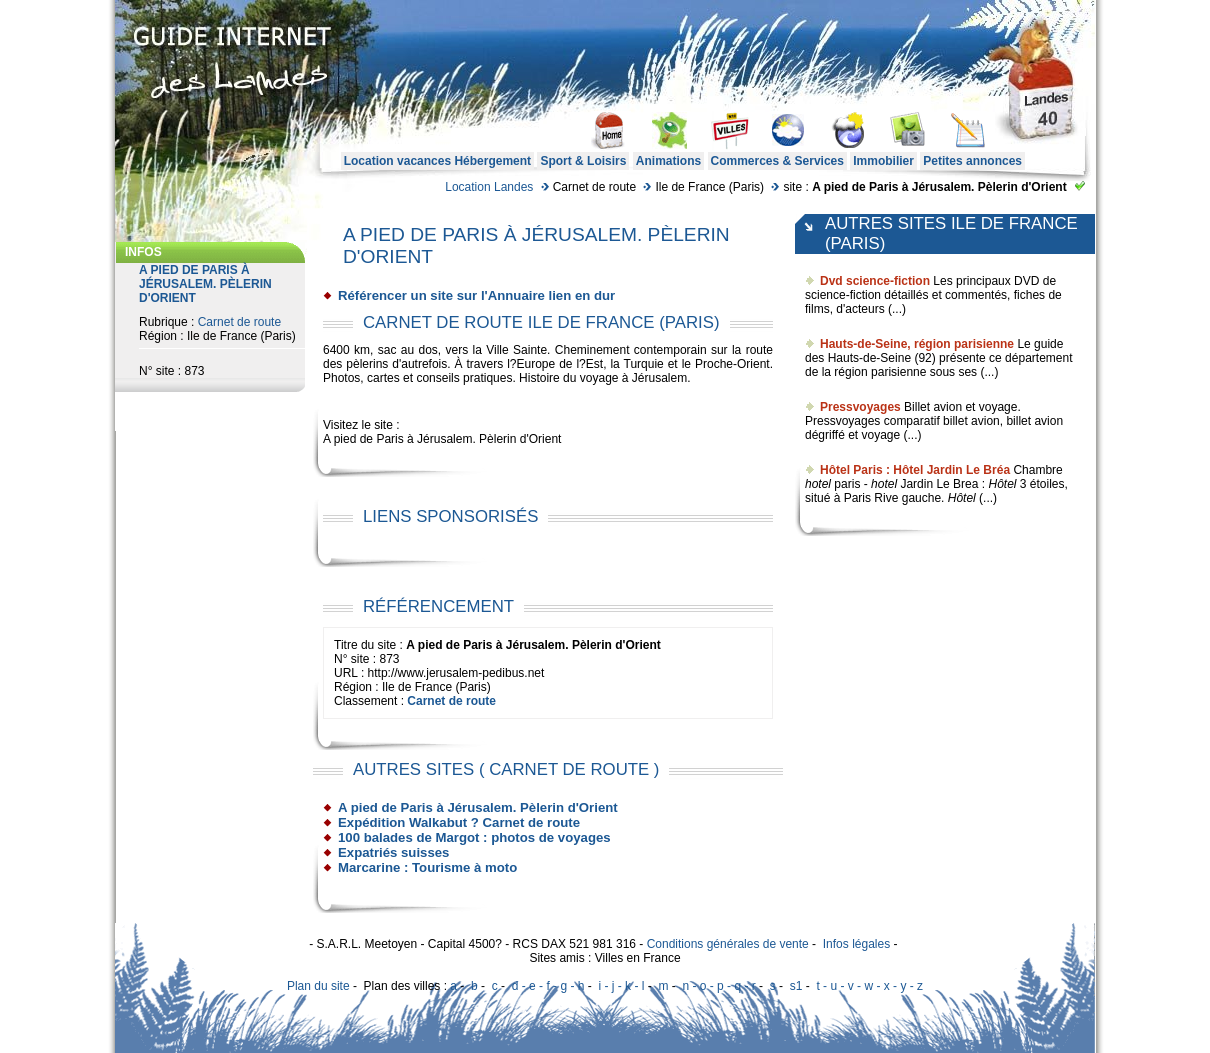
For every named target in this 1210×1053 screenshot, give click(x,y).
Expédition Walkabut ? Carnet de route (459, 822)
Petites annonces (972, 161)
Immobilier (883, 161)
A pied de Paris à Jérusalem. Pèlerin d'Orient (478, 807)
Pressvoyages (860, 407)
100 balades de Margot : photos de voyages (474, 837)
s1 (796, 986)
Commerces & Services (777, 161)
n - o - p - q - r (718, 986)
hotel (818, 484)
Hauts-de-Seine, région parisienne (917, 344)
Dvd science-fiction (875, 281)
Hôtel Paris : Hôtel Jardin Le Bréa (915, 470)
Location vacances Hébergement (437, 161)
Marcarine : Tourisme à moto (427, 867)
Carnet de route (239, 322)
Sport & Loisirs (583, 161)
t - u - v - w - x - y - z (869, 986)
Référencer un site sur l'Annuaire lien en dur (476, 295)
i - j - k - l (621, 986)
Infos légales (856, 944)
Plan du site (318, 986)
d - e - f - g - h (548, 986)
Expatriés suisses (393, 852)
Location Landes (489, 187)
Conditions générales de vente (728, 944)
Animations (668, 161)
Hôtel (1002, 484)
